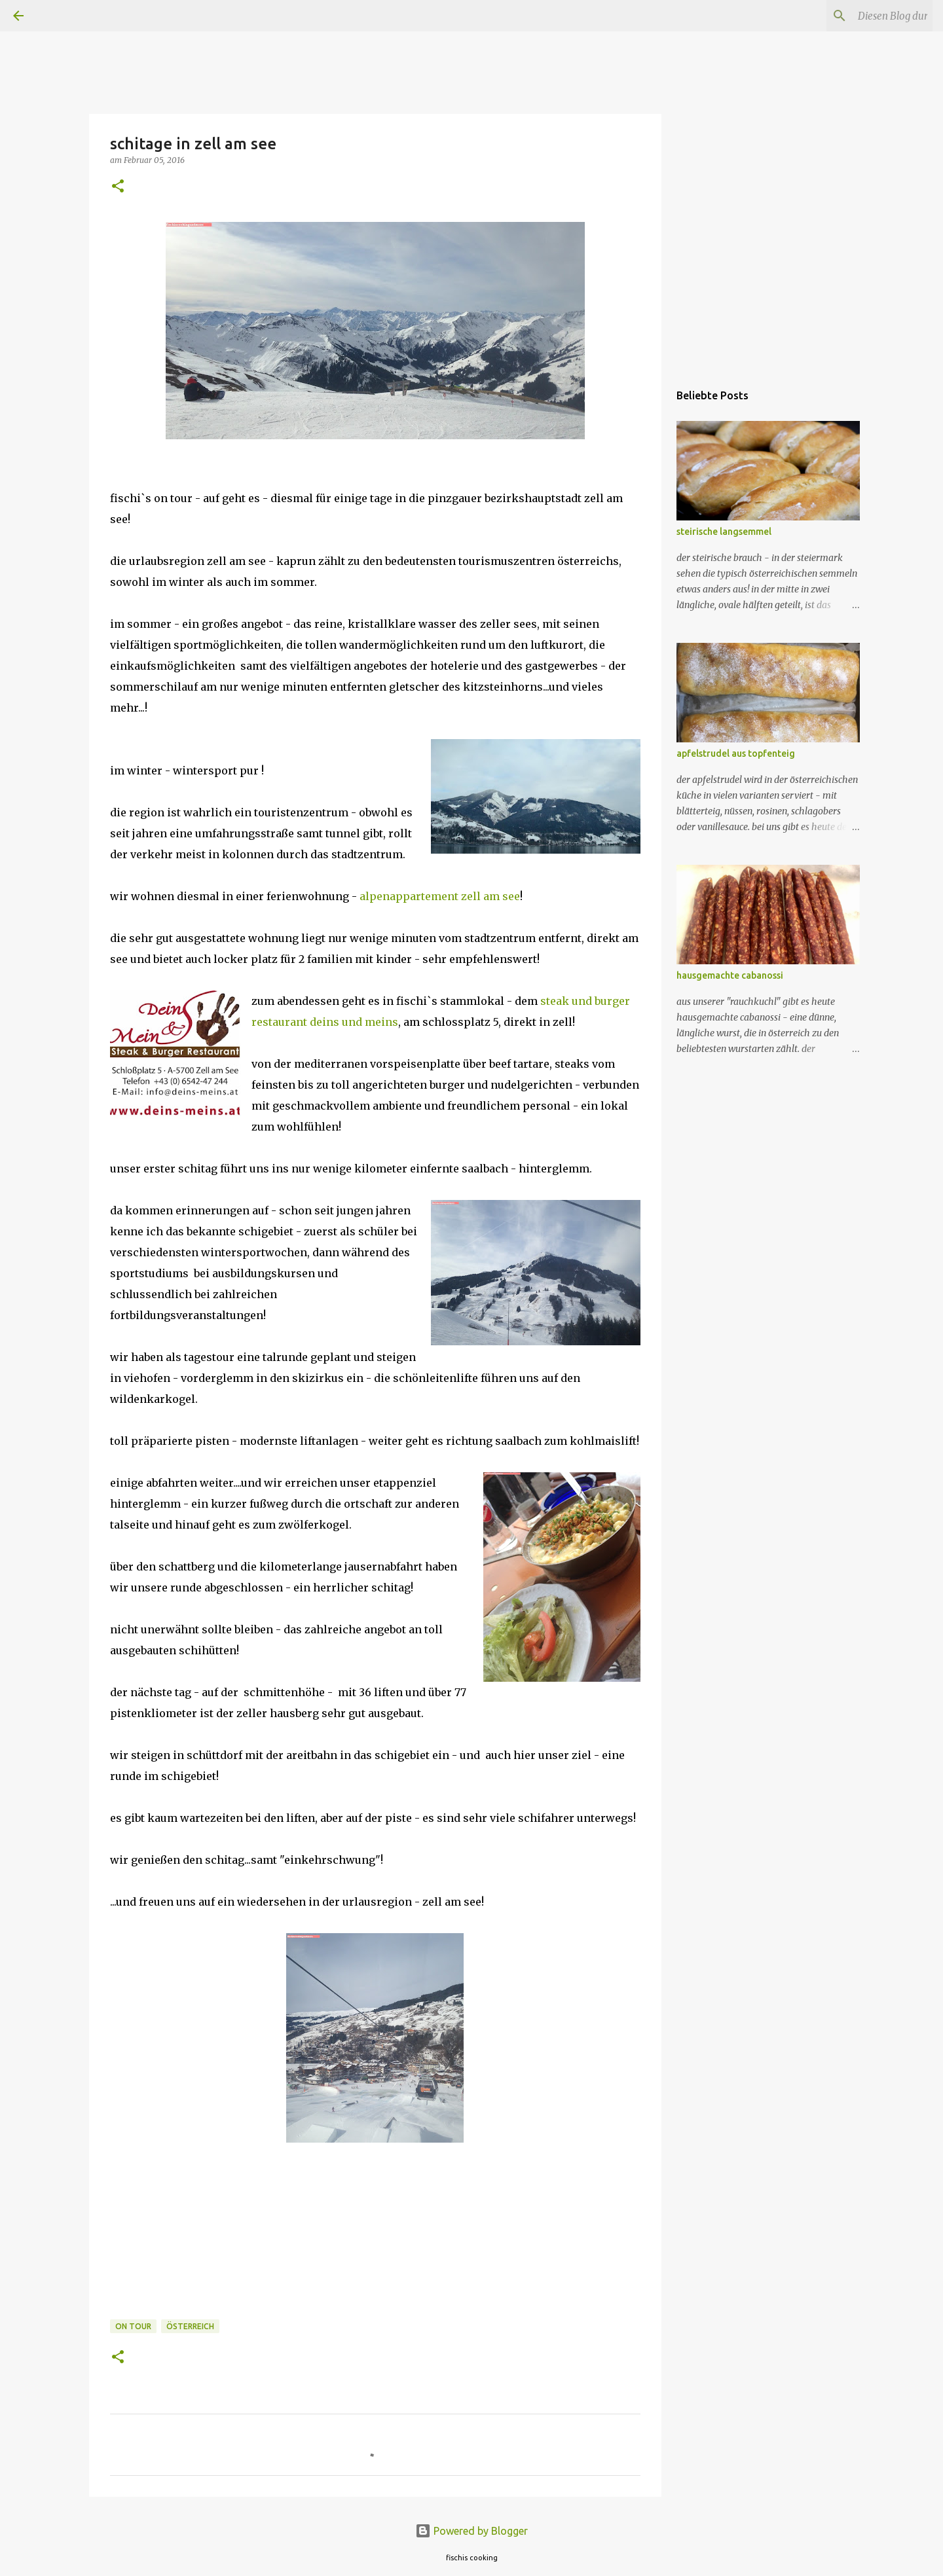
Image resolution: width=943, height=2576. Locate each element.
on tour (133, 2326)
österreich (190, 2326)
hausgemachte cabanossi (729, 975)
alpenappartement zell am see (438, 896)
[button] (118, 187)
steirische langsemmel (723, 531)
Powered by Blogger (471, 2531)
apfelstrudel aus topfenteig (735, 753)
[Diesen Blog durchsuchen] (864, 15)
